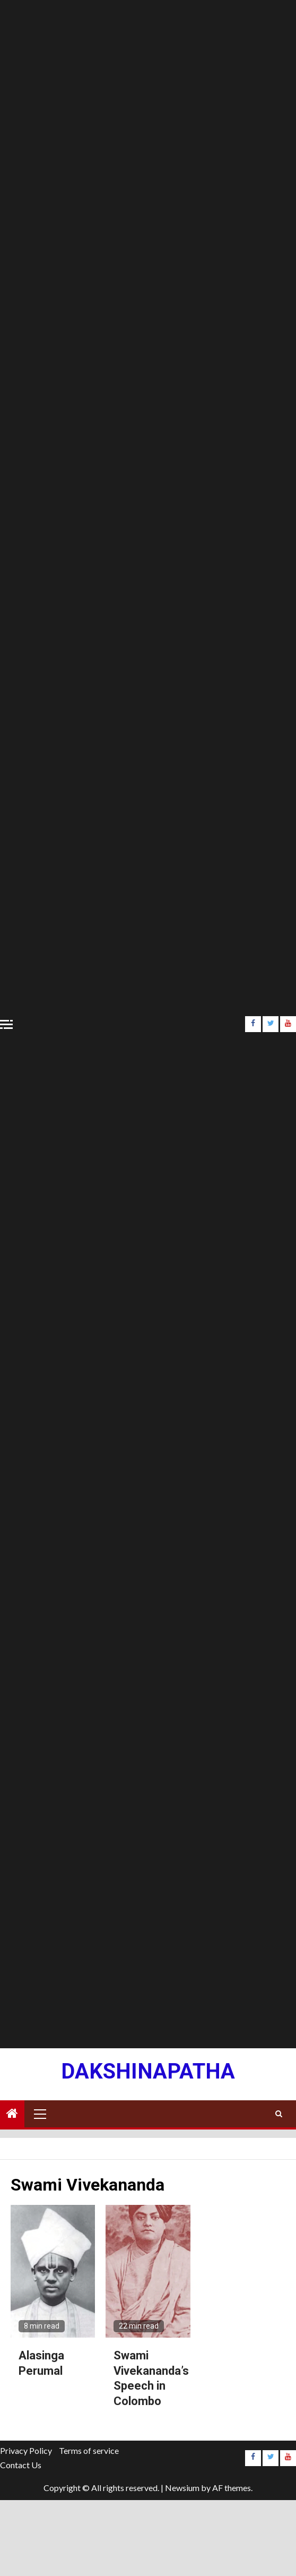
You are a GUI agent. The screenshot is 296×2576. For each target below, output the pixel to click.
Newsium (182, 2488)
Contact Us (20, 2465)
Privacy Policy (26, 2450)
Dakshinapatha (148, 2071)
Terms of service (89, 2450)
